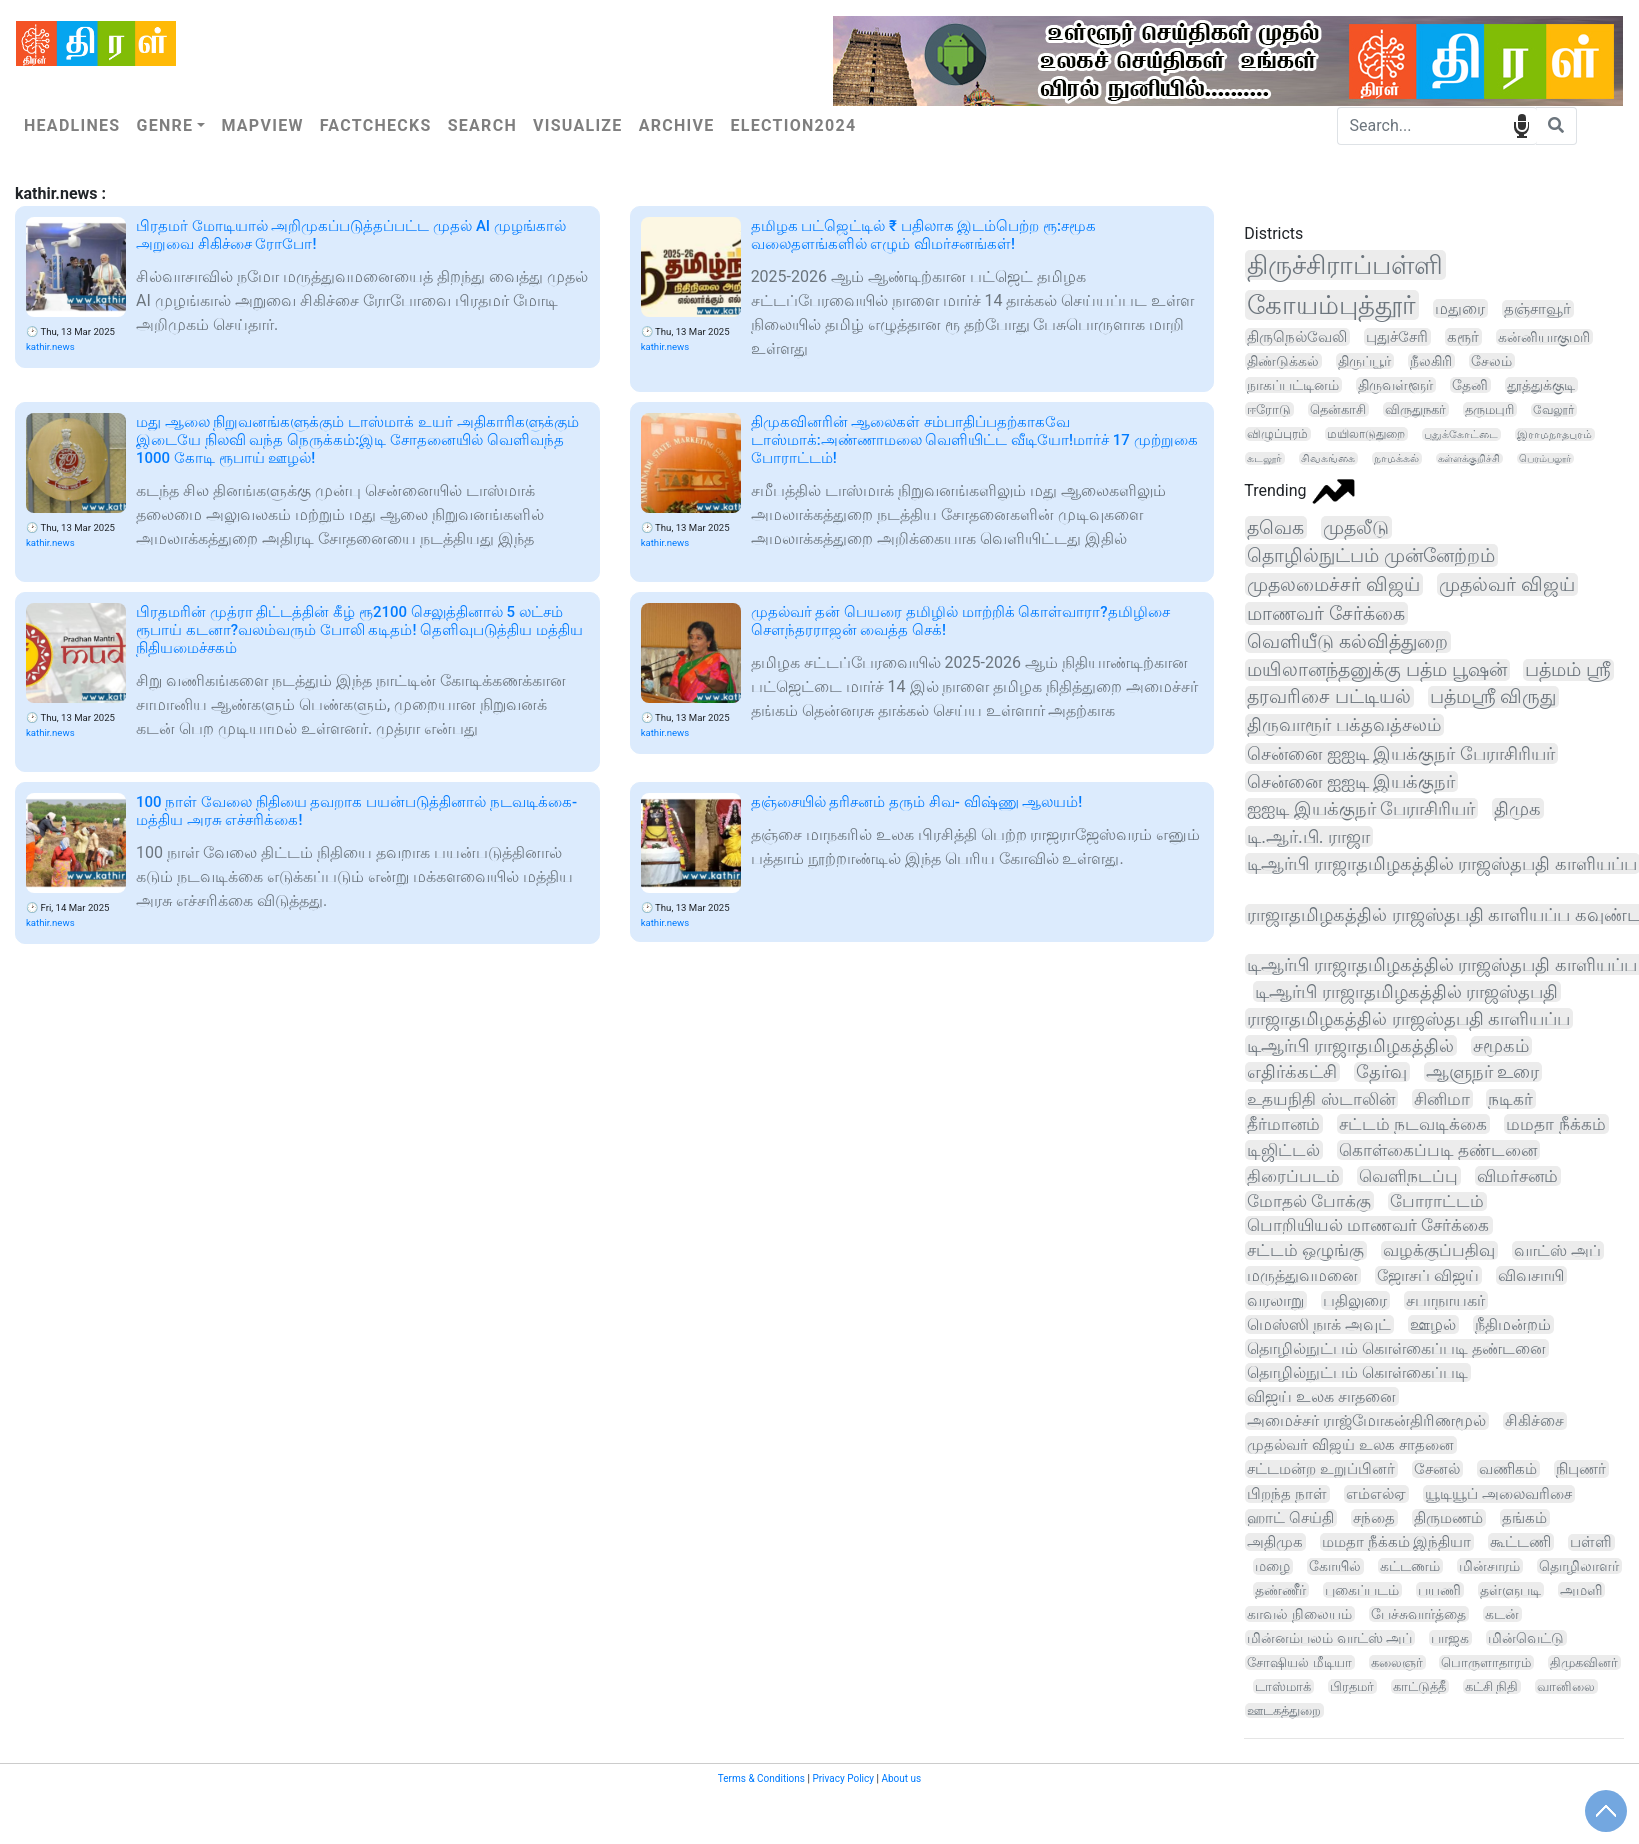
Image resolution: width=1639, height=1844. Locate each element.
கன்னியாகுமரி (1544, 337)
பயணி (1439, 1590)
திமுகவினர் (1584, 1662)
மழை (1272, 1566)
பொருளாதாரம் (1486, 1662)
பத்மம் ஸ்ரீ (1568, 670)
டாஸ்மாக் (1283, 1686)
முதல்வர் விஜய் (1507, 584)
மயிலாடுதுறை (1366, 434)
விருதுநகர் (1415, 409)
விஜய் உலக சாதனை (1321, 1396)
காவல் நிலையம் (1299, 1614)
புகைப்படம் (1362, 1590)
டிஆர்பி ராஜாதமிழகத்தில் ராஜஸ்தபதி (1406, 991)
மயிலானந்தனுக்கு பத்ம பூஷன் (1376, 670)
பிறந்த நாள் (1287, 1494)
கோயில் (1335, 1566)
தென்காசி (1338, 409)
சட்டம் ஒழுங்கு (1305, 1250)
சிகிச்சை (1534, 1421)
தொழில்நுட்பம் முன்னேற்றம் (1371, 555)
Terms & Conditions (761, 1778)
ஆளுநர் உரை (1482, 1072)
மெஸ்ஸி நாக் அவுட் (1319, 1324)
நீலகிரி (1431, 361)
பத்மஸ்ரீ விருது (1493, 697)
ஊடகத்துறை (1284, 1710)
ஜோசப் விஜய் (1428, 1275)
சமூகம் (1501, 1046)
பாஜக (1450, 1638)
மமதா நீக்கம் (1555, 1124)
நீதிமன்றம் (1513, 1324)
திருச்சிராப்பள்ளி (1345, 265)
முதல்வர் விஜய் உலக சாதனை (1350, 1445)
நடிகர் (1510, 1099)
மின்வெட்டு (1526, 1638)
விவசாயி (1531, 1275)
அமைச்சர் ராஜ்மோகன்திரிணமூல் (1366, 1421)
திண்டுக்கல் (1283, 361)
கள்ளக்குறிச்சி (1469, 458)
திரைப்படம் (1293, 1176)
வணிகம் (1508, 1469)
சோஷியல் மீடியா (1299, 1662)
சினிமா (1442, 1099)
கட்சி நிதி (1491, 1686)
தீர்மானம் (1283, 1124)
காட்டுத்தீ (1419, 1686)
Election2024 (794, 125)
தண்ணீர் (1280, 1590)
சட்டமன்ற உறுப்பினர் (1321, 1469)
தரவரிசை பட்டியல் (1329, 697)
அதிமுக (1275, 1542)
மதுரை (1460, 308)
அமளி (1581, 1590)
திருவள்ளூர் (1395, 385)
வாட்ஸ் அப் (1557, 1250)
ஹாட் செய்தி (1290, 1518)
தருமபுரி (1489, 409)
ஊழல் (1433, 1324)
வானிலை (1566, 1686)
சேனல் (1437, 1469)
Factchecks (376, 125)
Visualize (578, 125)
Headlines (72, 125)
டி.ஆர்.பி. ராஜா (1308, 836)
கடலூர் (1264, 458)
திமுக (1517, 808)
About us (901, 1778)
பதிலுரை (1355, 1300)
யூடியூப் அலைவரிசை (1498, 1494)
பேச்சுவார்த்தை (1418, 1614)
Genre (164, 125)
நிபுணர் (1581, 1469)
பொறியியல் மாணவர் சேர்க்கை (1368, 1225)
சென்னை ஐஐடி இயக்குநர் (1351, 781)
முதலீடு (1356, 527)
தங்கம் (1524, 1518)
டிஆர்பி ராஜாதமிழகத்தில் (1350, 1045)
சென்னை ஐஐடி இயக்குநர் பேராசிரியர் (1401, 753)
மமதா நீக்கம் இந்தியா (1396, 1542)
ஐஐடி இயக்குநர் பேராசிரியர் (1361, 808)
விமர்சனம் (1517, 1176)
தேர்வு (1381, 1072)
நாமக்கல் (1396, 458)
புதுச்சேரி (1397, 337)
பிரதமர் (1352, 1686)
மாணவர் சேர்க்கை (1326, 613)
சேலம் (1491, 361)
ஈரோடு (1269, 409)
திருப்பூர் (1364, 361)
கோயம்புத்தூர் (1331, 305)
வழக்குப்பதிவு (1439, 1250)
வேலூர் (1553, 410)
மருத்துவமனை (1302, 1275)
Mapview (262, 125)
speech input (1521, 124)
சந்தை (1374, 1518)
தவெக (1275, 527)
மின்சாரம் (1489, 1566)
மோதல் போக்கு (1309, 1201)
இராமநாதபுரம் (1554, 434)
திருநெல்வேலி (1297, 337)
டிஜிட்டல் (1283, 1150)
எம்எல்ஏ (1376, 1494)
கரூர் (1463, 337)
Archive (677, 125)
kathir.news (50, 346)
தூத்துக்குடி (1541, 385)
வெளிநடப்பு (1408, 1176)
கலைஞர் (1397, 1662)
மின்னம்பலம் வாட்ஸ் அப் (1329, 1638)
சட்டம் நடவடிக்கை (1413, 1124)
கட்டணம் (1410, 1566)
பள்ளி (1591, 1542)
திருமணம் (1448, 1518)
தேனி (1470, 385)
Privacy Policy (843, 1778)
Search (482, 125)
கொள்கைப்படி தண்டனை (1438, 1150)
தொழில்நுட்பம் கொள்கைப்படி (1357, 1372)
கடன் (1502, 1614)
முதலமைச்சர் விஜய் (1333, 584)
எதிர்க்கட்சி (1292, 1072)
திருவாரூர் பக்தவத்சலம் (1344, 725)
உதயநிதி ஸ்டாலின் (1320, 1099)
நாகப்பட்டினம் (1293, 385)
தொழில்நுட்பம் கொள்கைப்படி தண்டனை (1396, 1348)
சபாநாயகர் (1445, 1300)
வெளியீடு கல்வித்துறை (1347, 642)
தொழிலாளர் (1579, 1566)
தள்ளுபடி (1510, 1590)
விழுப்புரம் (1277, 434)
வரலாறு (1275, 1300)
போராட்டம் (1437, 1201)
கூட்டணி (1520, 1542)
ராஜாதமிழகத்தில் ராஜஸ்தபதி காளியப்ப (1408, 1018)
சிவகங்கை (1328, 458)
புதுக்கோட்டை (1461, 434)
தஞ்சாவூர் (1537, 309)
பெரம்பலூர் (1545, 458)
